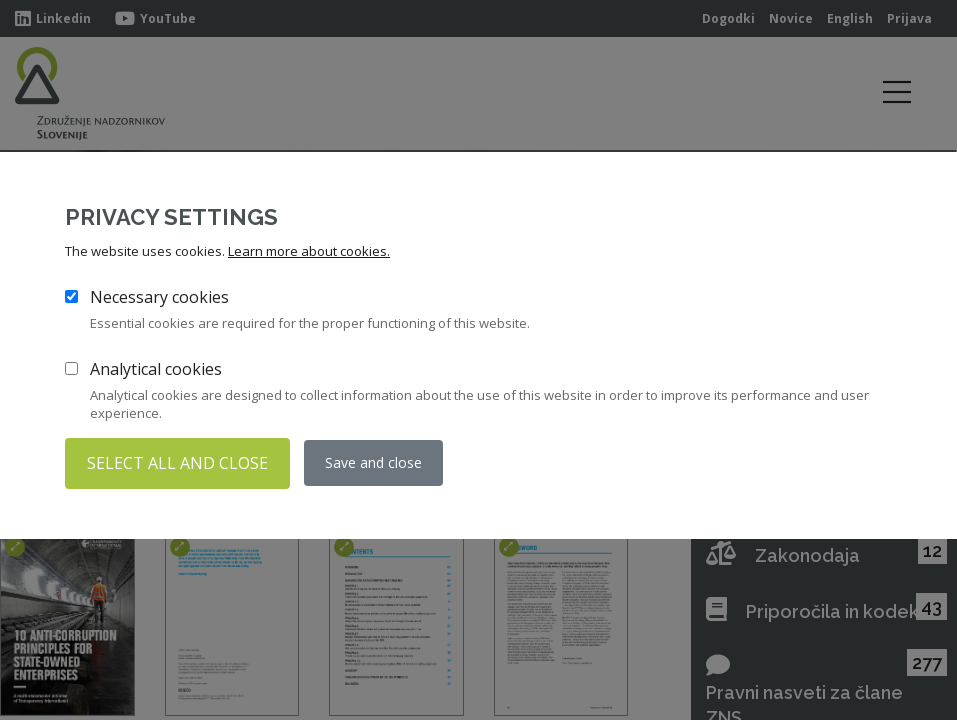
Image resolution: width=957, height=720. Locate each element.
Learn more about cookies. (309, 252)
